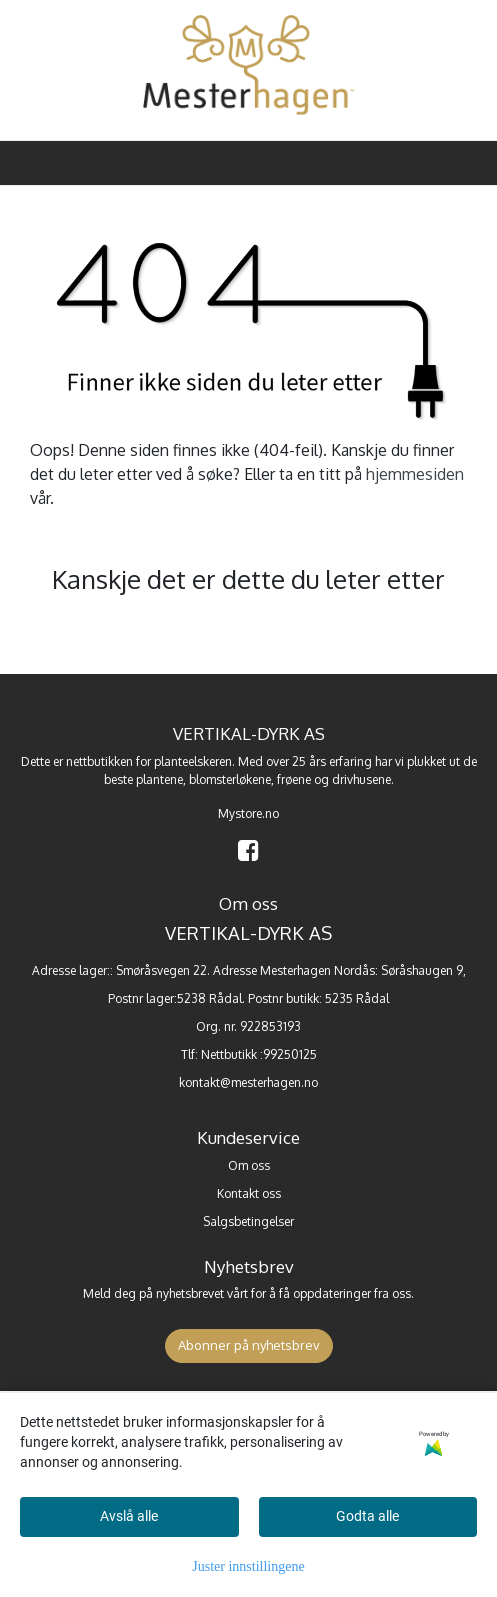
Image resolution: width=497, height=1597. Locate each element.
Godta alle (367, 1516)
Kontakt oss (249, 1193)
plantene (159, 779)
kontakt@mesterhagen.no (248, 1082)
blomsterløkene (230, 779)
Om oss (249, 1165)
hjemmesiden (415, 474)
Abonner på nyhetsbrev (249, 1345)
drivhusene (361, 779)
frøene (294, 779)
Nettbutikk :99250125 (259, 1054)
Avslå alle (129, 1516)
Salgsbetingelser (248, 1221)
